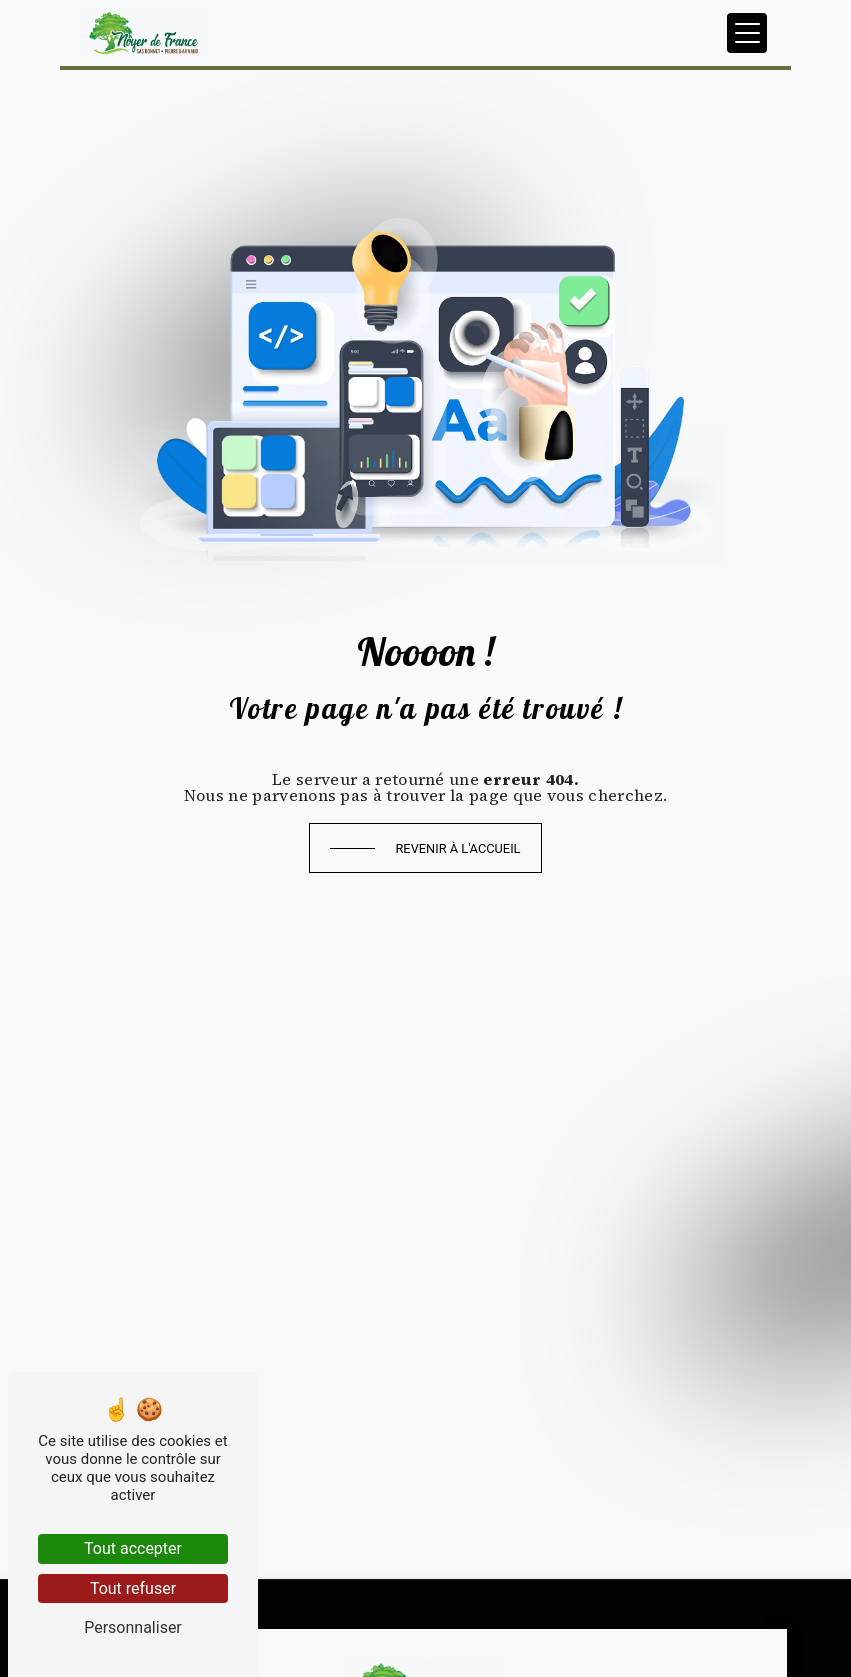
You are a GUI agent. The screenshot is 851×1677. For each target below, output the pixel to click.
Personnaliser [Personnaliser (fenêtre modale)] (133, 1627)
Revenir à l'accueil (457, 848)
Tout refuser (133, 1588)
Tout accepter (133, 1548)
